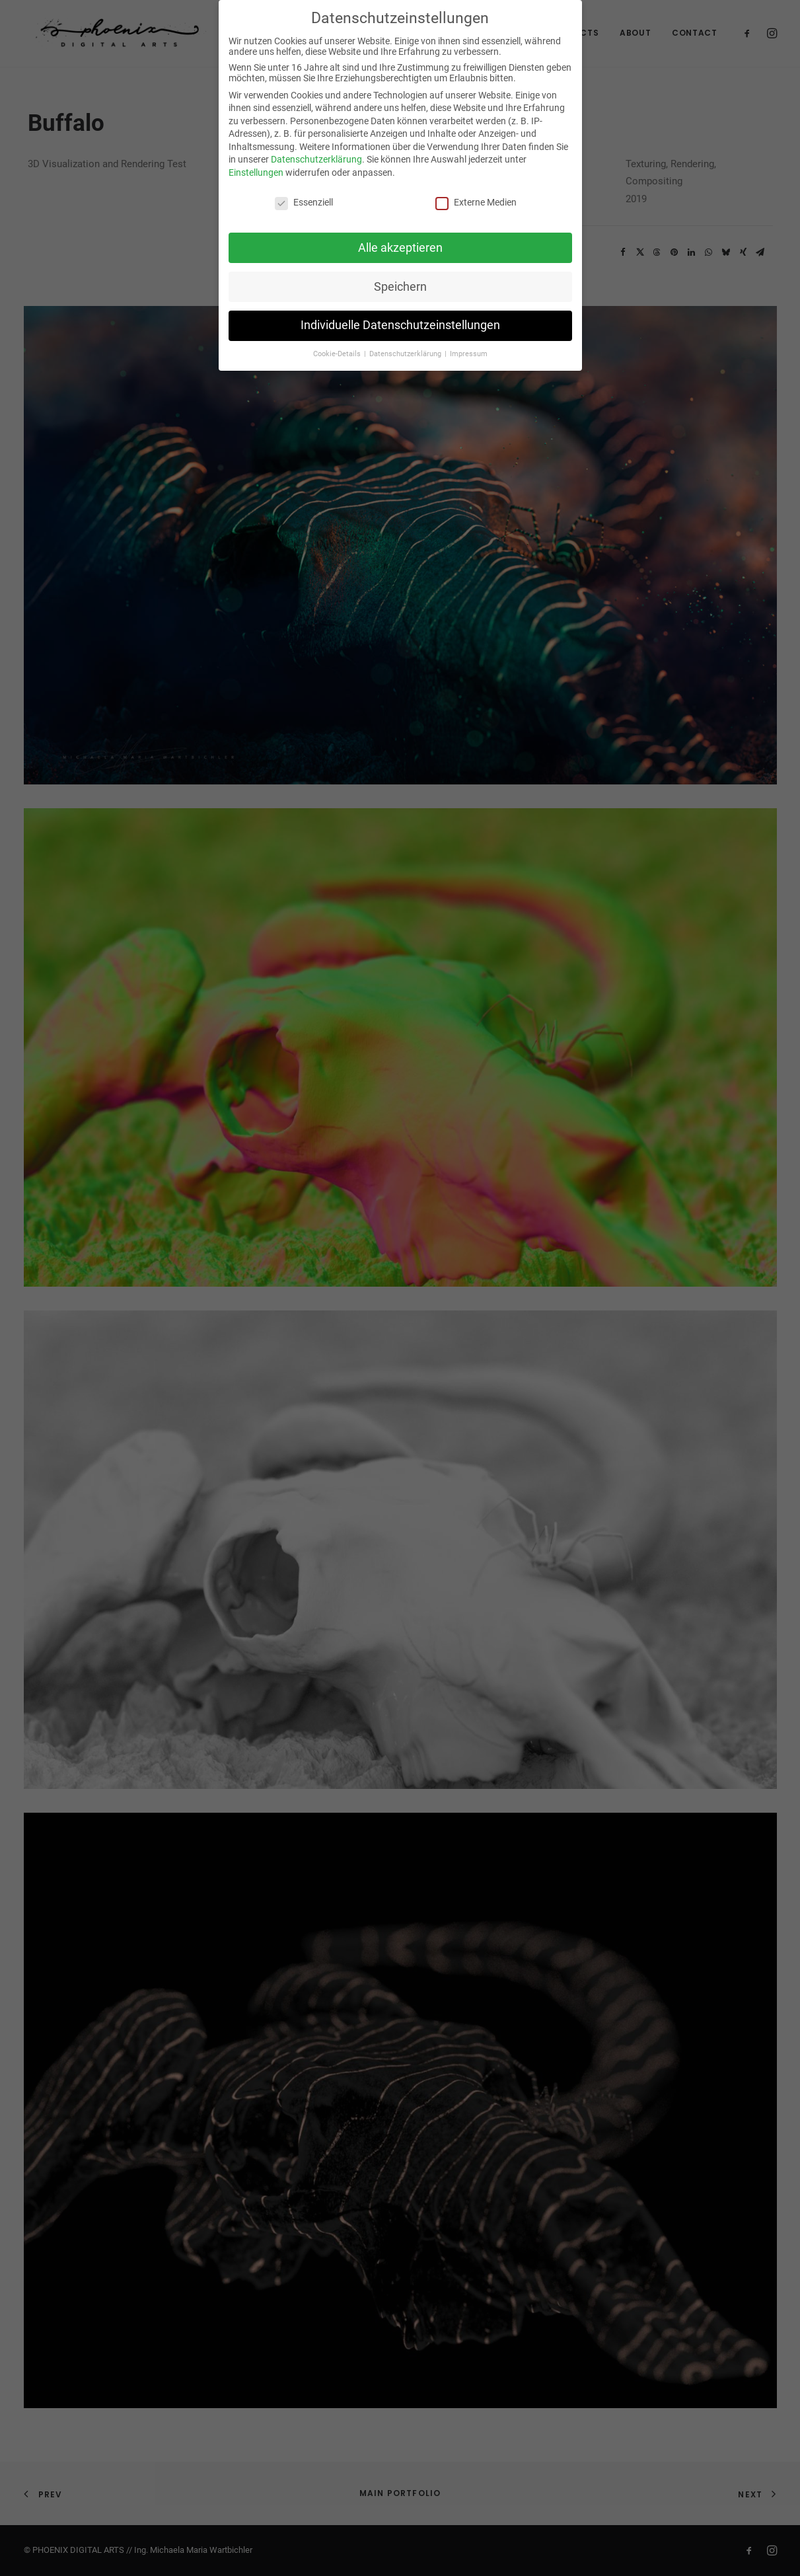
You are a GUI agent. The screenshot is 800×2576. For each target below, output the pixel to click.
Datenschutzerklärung (316, 159)
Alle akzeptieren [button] (400, 247)
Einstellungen (256, 172)
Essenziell (304, 202)
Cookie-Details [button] (338, 354)
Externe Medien (476, 202)
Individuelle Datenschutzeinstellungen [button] (400, 325)
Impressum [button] (469, 354)
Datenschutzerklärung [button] (406, 354)
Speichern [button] (400, 286)
